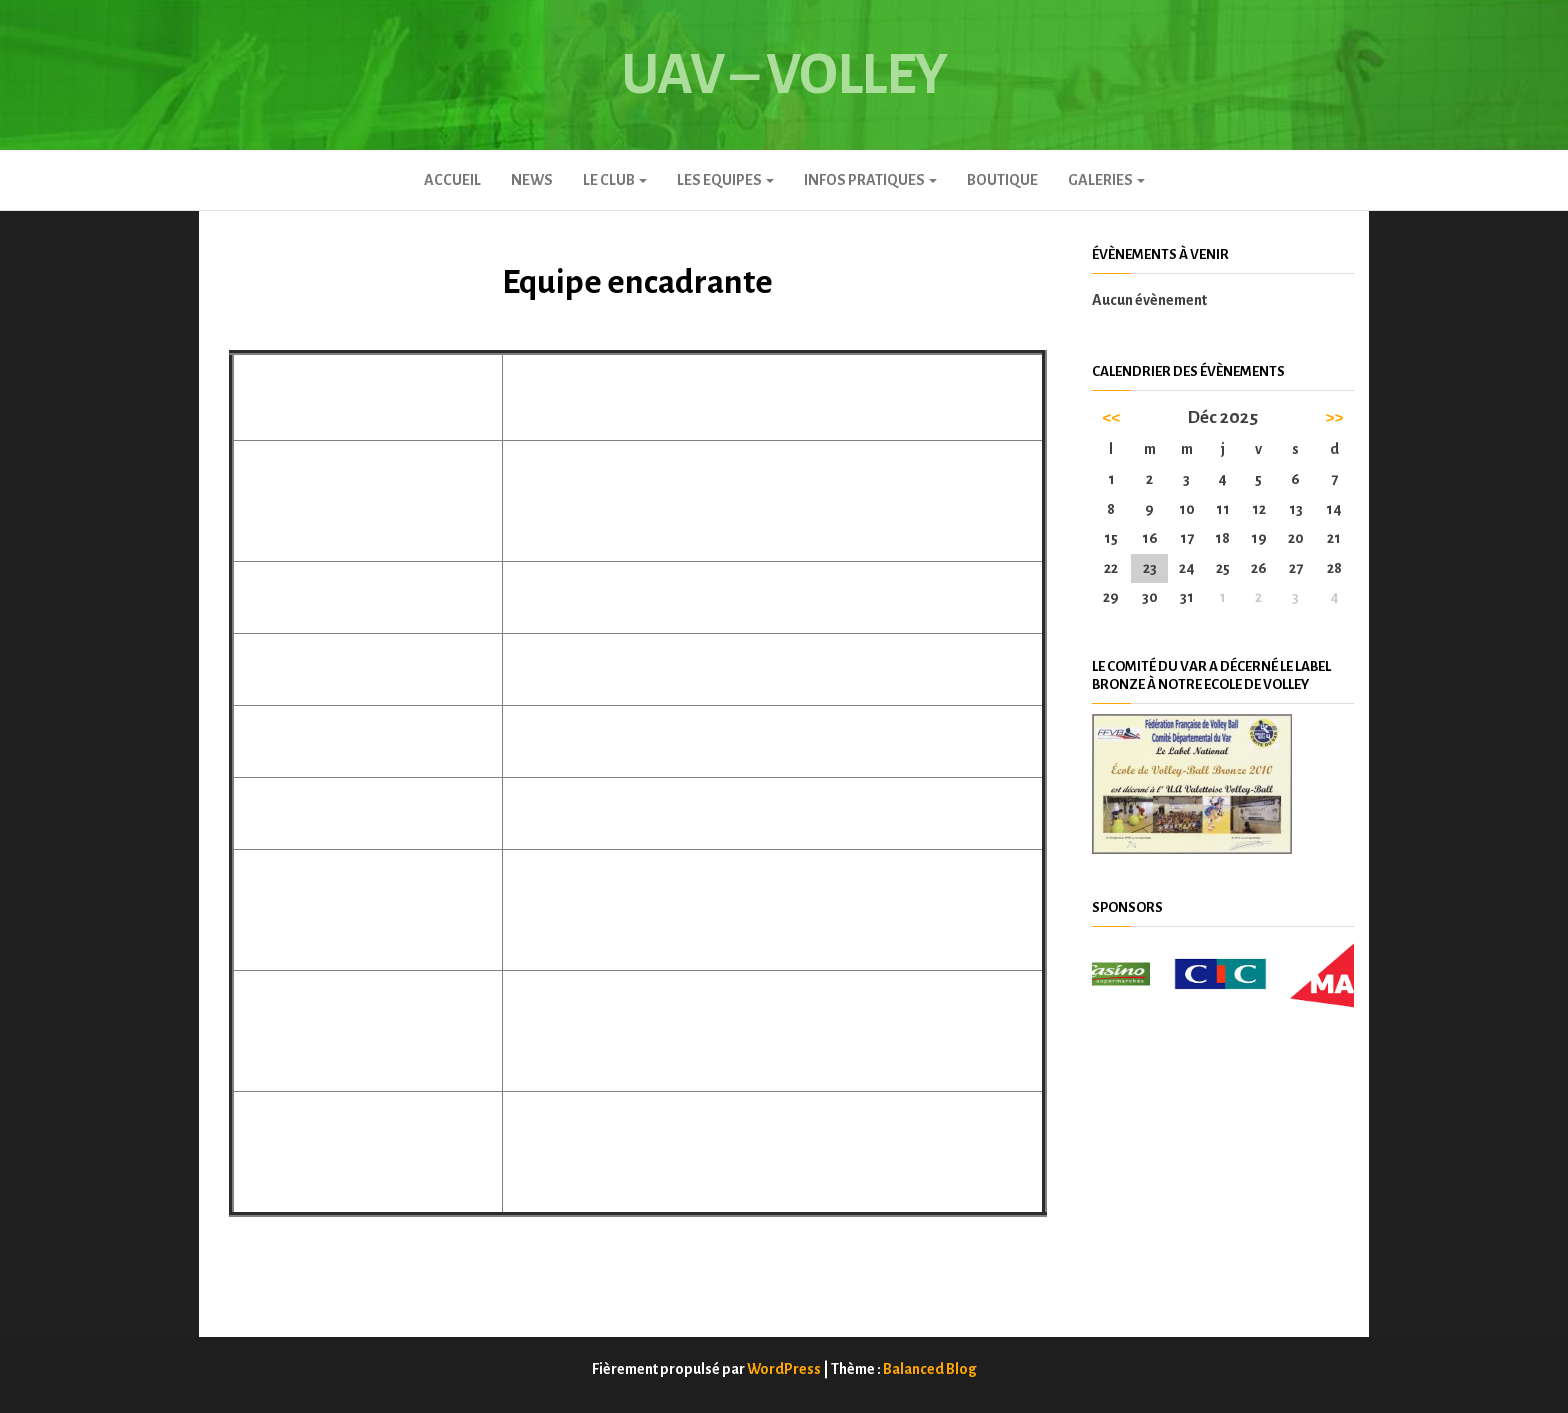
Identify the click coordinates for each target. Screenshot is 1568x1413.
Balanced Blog (930, 1369)
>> (1334, 417)
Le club (615, 180)
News (532, 180)
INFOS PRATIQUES (870, 180)
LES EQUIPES (725, 180)
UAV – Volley (784, 75)
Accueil (452, 180)
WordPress (784, 1369)
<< (1111, 417)
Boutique (1002, 180)
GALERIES (1106, 180)
